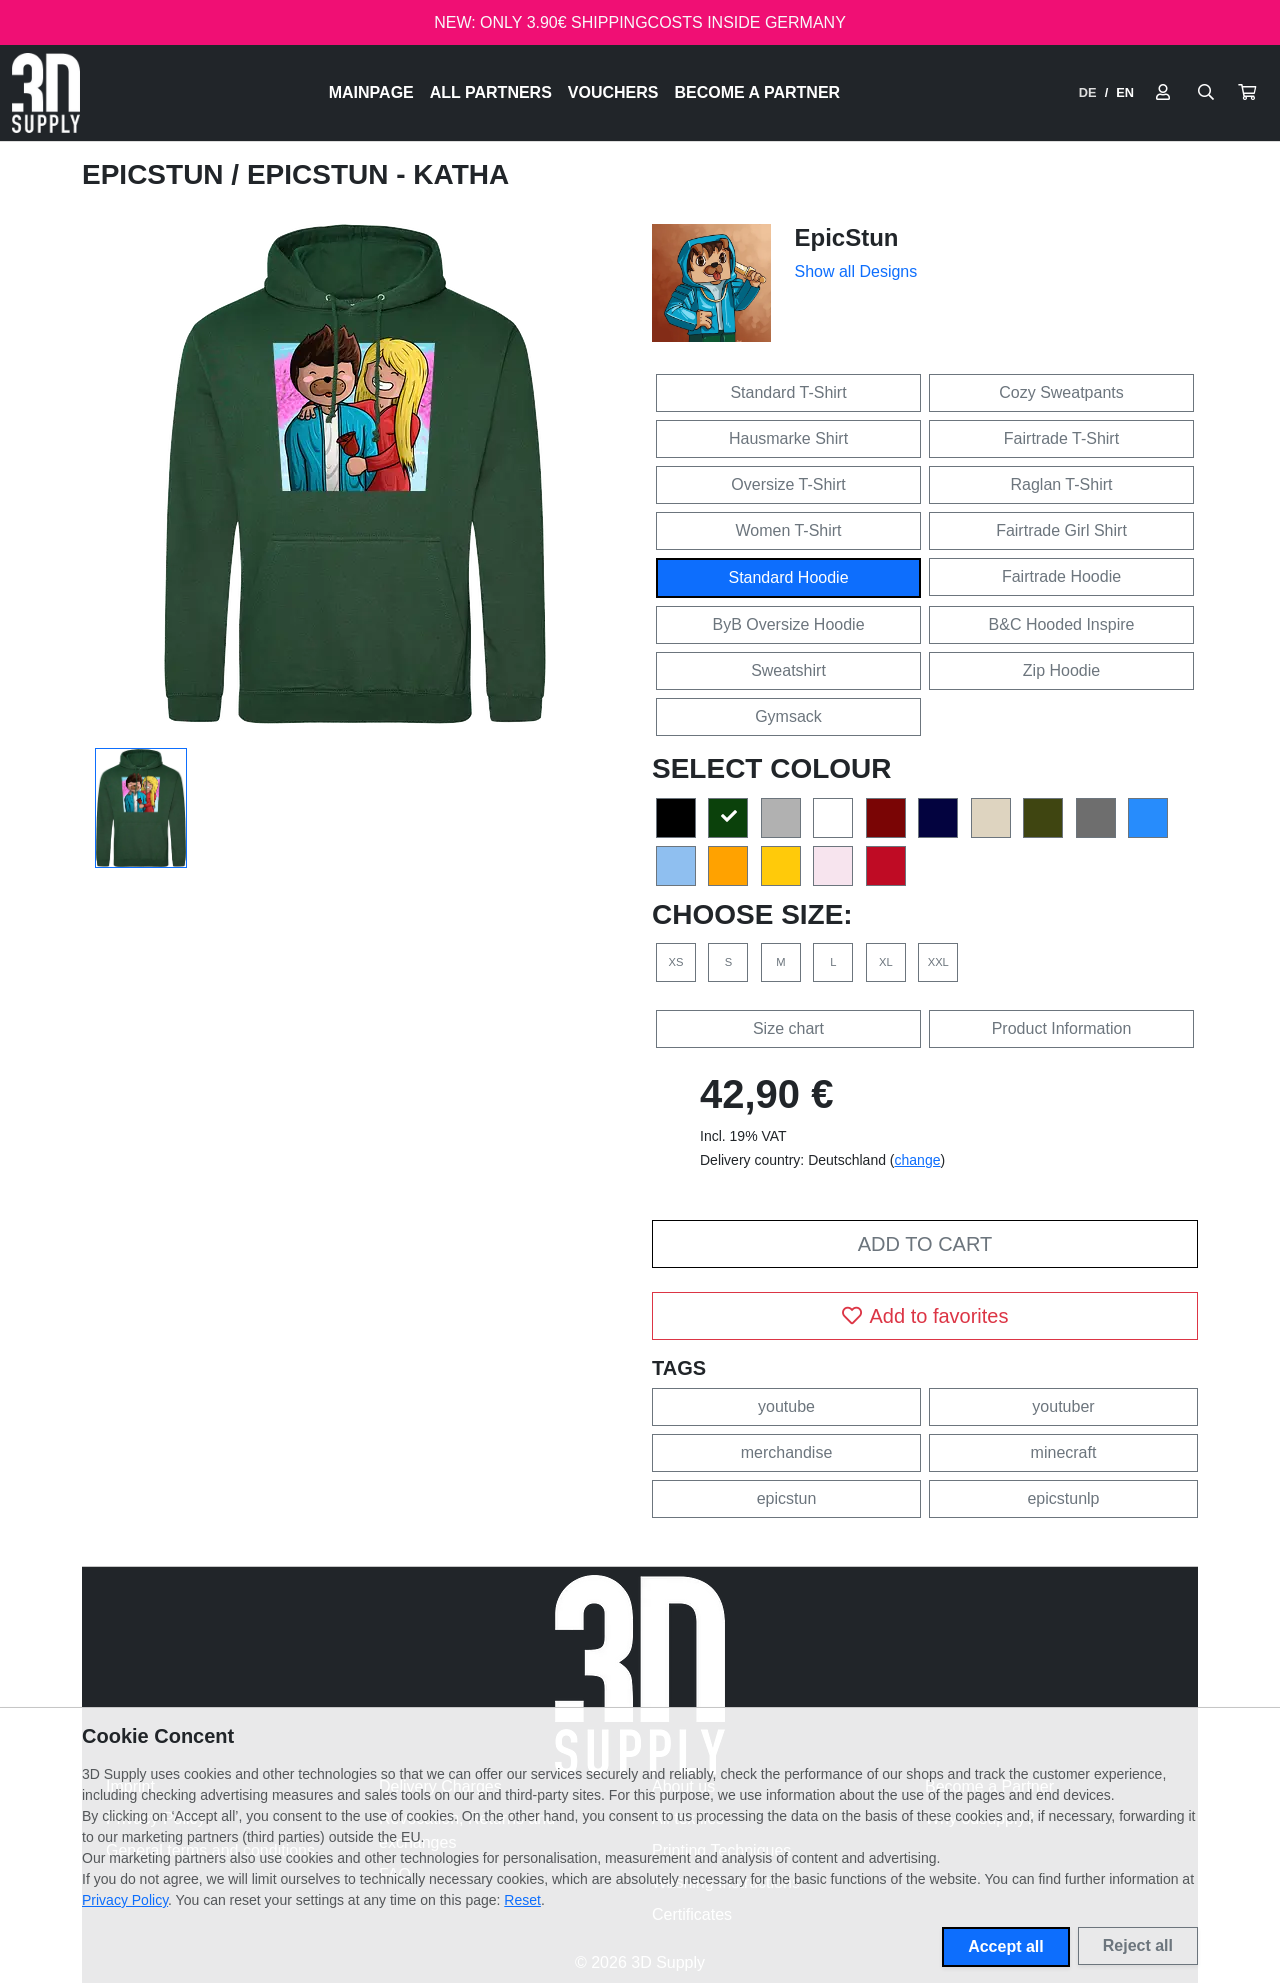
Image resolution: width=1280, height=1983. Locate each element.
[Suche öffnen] (1206, 93)
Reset (522, 1900)
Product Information (1062, 1028)
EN (1125, 92)
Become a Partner (758, 92)
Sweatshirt (788, 670)
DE (1088, 92)
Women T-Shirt (788, 530)
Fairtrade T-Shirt (1061, 438)
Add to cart (925, 1244)
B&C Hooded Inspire (1062, 624)
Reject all (1138, 1945)
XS (676, 962)
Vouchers (613, 92)
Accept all (1006, 1946)
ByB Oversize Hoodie (788, 624)
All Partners (491, 92)
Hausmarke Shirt (788, 438)
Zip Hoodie (1061, 670)
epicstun (787, 1498)
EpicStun (156, 174)
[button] (1247, 93)
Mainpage (371, 92)
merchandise (787, 1452)
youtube (786, 1406)
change (918, 1160)
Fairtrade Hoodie (1061, 576)
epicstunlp (1063, 1498)
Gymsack (788, 716)
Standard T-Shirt (788, 392)
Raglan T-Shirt (1062, 484)
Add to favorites (925, 1316)
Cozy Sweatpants (1061, 392)
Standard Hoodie (788, 577)
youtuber (1063, 1406)
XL (886, 962)
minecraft (1064, 1452)
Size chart (788, 1028)
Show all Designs (856, 271)
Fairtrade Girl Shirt (1061, 530)
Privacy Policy (125, 1900)
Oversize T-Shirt (788, 484)
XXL (938, 962)
